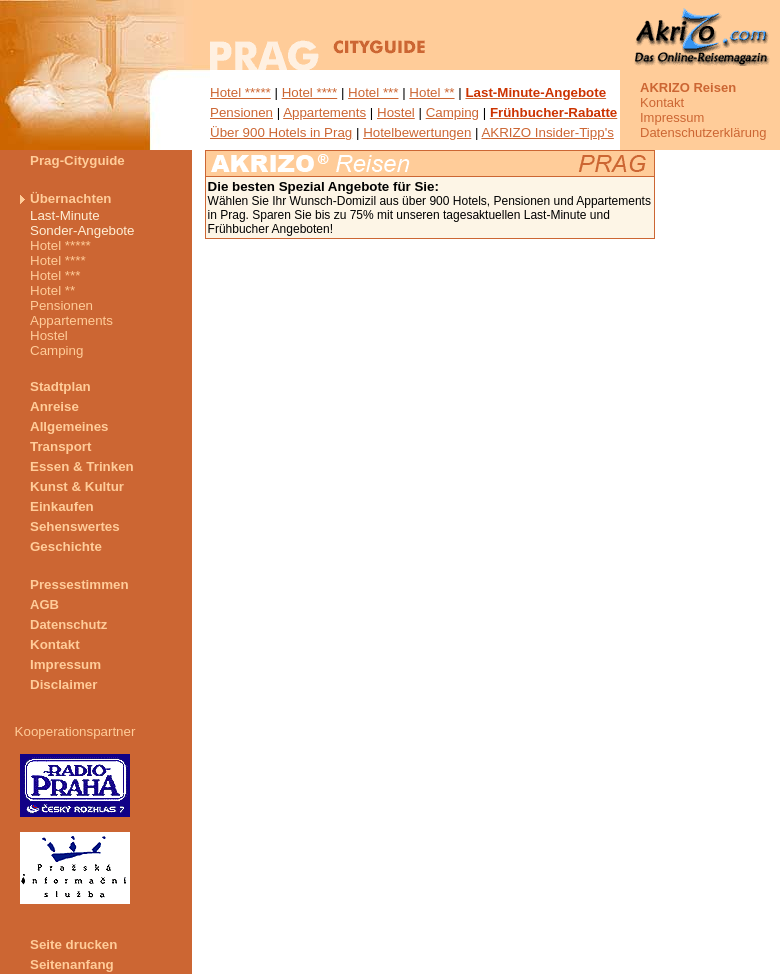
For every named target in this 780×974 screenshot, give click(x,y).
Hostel (396, 112)
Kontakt (662, 102)
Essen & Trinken (82, 466)
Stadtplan (60, 386)
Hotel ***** (240, 92)
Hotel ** (431, 92)
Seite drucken (73, 944)
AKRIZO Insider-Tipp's (547, 132)
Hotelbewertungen (417, 132)
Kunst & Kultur (77, 486)
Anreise (54, 406)
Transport (60, 446)
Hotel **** (310, 92)
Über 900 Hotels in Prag (281, 132)
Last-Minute (65, 215)
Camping (452, 112)
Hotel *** (373, 92)
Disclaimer (63, 684)
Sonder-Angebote (82, 230)
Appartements (324, 112)
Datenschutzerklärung (703, 132)
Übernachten (70, 198)
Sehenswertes (75, 526)
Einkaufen (62, 506)
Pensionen (241, 112)
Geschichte (66, 546)
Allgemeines (69, 426)
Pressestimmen (79, 584)
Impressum (672, 117)
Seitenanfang (72, 964)
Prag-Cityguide (77, 160)
